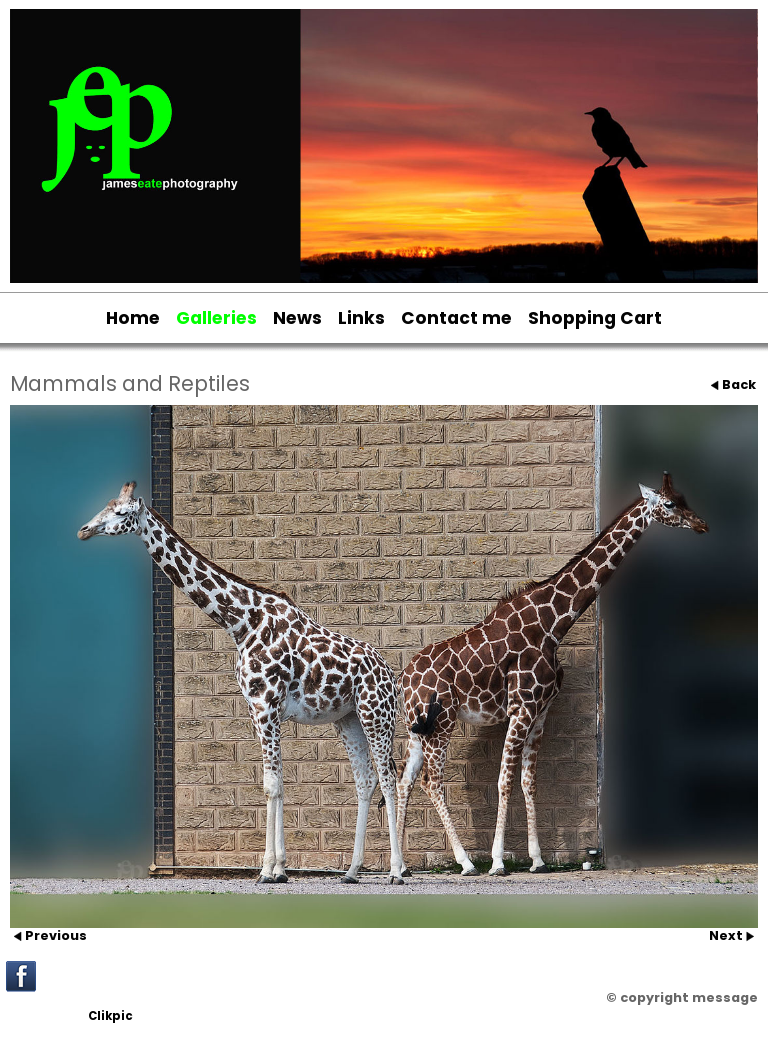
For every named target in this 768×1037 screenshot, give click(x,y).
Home (133, 318)
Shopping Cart (595, 318)
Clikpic (110, 1016)
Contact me (456, 318)
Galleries (216, 318)
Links (361, 318)
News (297, 318)
